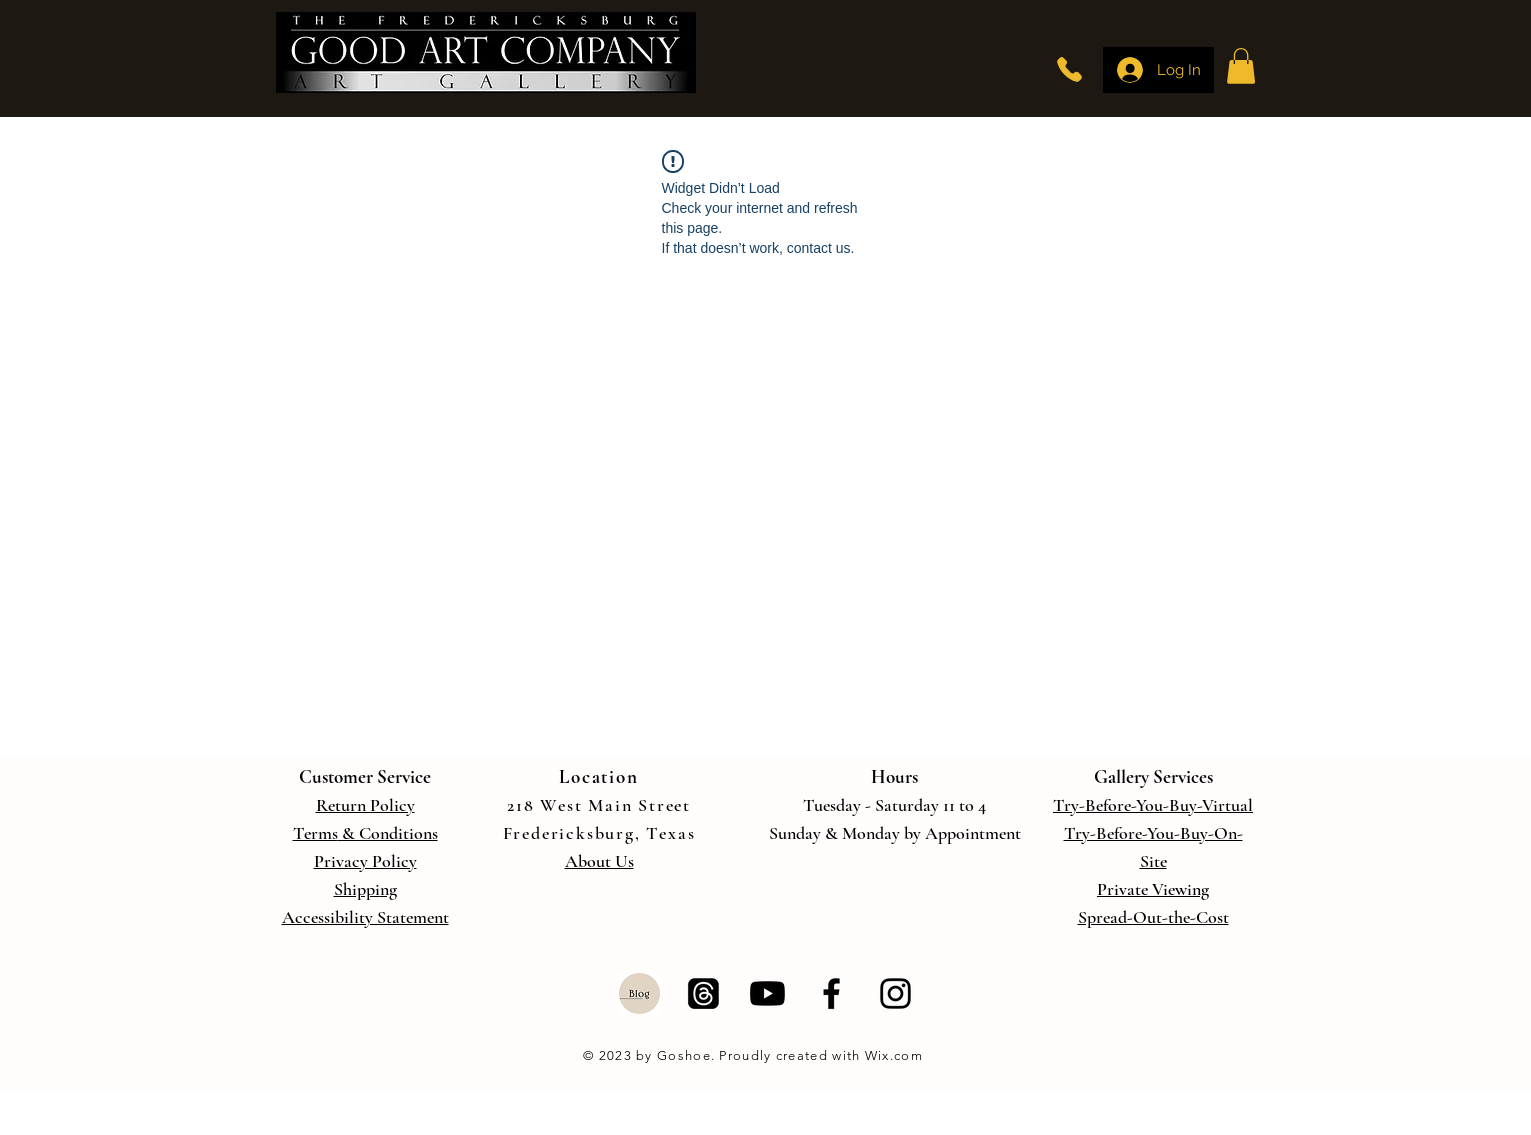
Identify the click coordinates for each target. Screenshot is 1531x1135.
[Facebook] (831, 993)
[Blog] (639, 993)
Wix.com (892, 1055)
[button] (1241, 66)
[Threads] (703, 993)
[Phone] (1069, 69)
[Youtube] (767, 993)
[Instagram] (895, 993)
